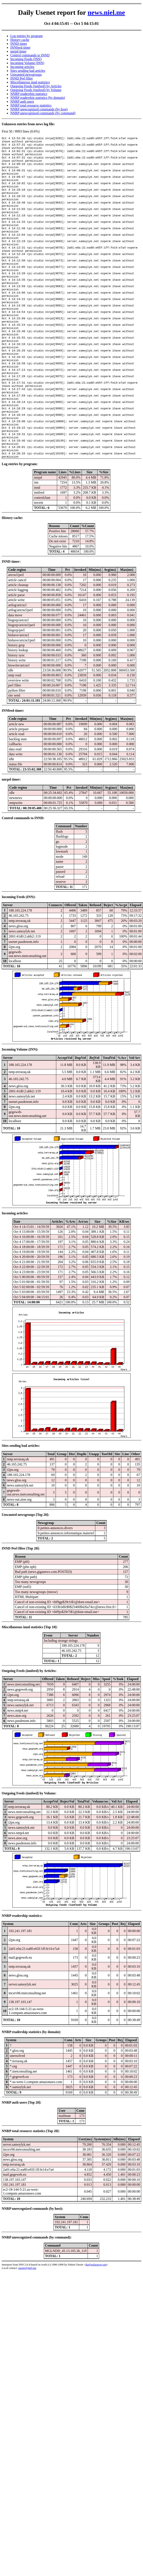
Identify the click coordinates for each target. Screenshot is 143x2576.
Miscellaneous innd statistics (30, 82)
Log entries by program (26, 36)
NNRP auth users (22, 101)
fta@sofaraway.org (96, 2328)
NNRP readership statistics (28, 94)
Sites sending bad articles (27, 70)
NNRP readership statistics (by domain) (37, 97)
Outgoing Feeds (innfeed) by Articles (35, 86)
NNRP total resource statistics (31, 105)
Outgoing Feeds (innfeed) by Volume (35, 90)
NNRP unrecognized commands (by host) (39, 109)
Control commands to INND (30, 55)
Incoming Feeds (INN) (26, 59)
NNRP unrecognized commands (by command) (42, 113)
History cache (19, 40)
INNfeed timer (20, 47)
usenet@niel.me (27, 2332)
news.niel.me (106, 12)
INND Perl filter (21, 78)
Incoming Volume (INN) (27, 63)
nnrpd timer (18, 51)
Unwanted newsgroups (26, 74)
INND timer (18, 43)
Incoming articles (22, 67)
